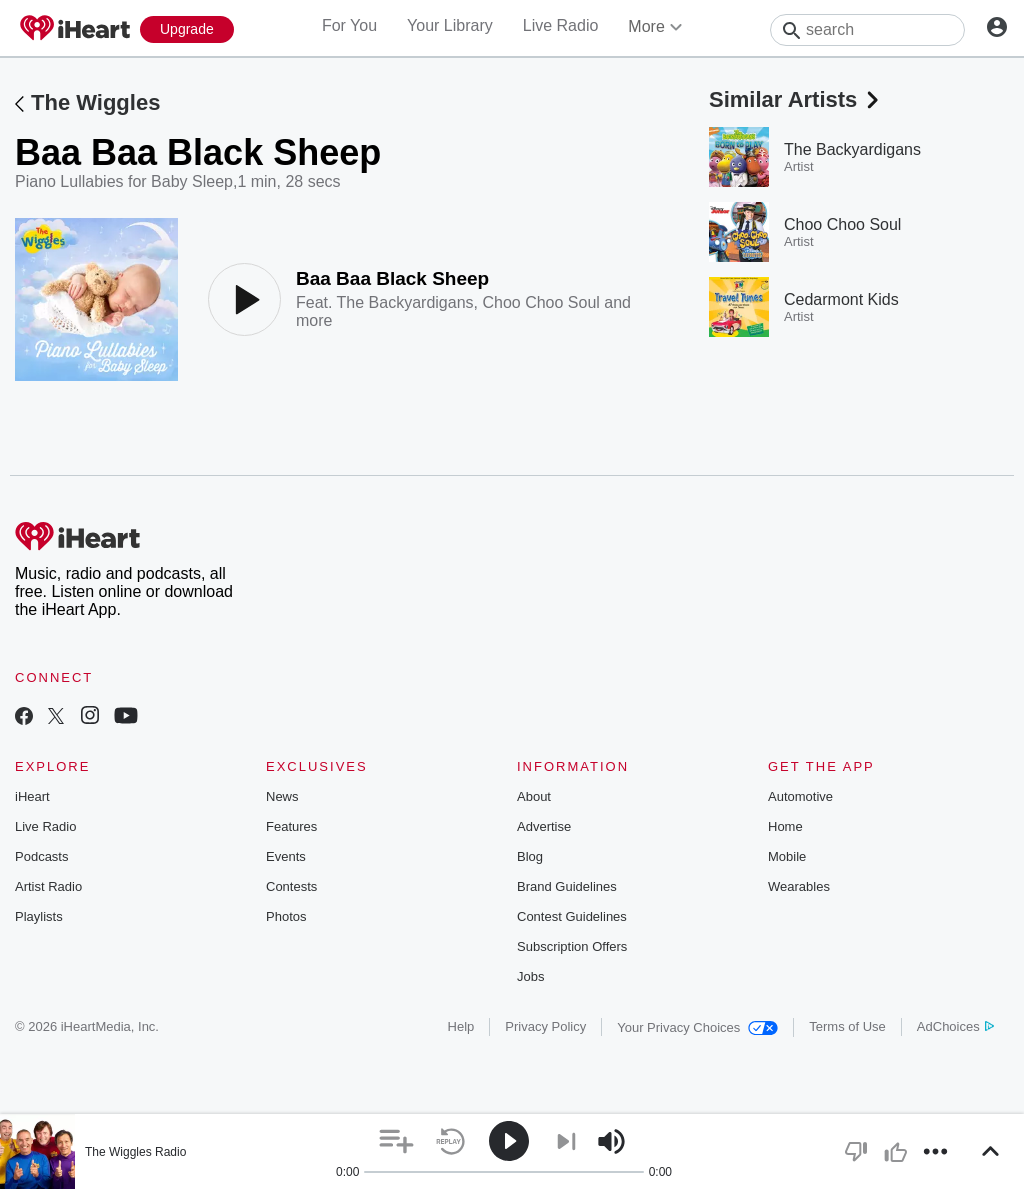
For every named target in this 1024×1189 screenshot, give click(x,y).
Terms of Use (847, 1026)
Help (461, 1026)
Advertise (544, 826)
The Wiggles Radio (135, 1152)
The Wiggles (95, 102)
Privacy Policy (545, 1026)
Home (785, 826)
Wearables (799, 886)
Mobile (787, 856)
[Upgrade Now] (187, 29)
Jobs (530, 976)
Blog (530, 856)
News (282, 796)
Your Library (450, 25)
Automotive (800, 796)
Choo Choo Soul (540, 302)
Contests (291, 886)
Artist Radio (48, 886)
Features (291, 826)
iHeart (32, 796)
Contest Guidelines (572, 916)
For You (349, 25)
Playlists (39, 916)
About (534, 796)
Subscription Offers (572, 946)
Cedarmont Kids (841, 299)
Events (286, 856)
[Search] (867, 30)
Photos (286, 916)
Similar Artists (796, 99)
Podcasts (41, 856)
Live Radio (561, 25)
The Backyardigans (405, 302)
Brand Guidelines (567, 886)
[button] (396, 1141)
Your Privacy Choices (697, 1027)
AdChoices (955, 1026)
